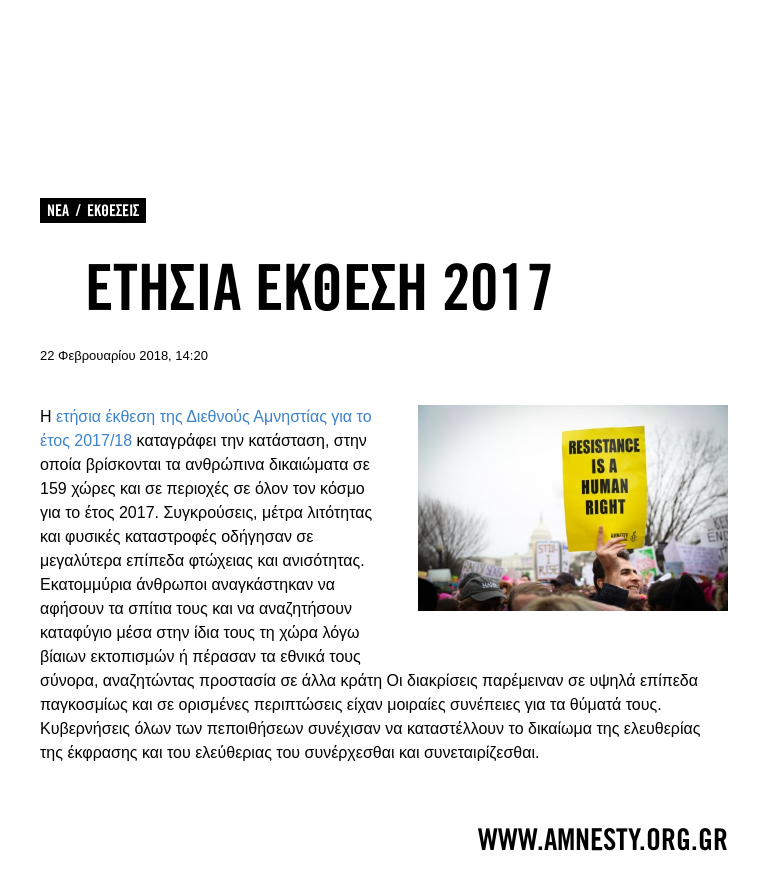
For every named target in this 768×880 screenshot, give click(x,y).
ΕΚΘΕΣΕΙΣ (113, 210)
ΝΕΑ (58, 210)
